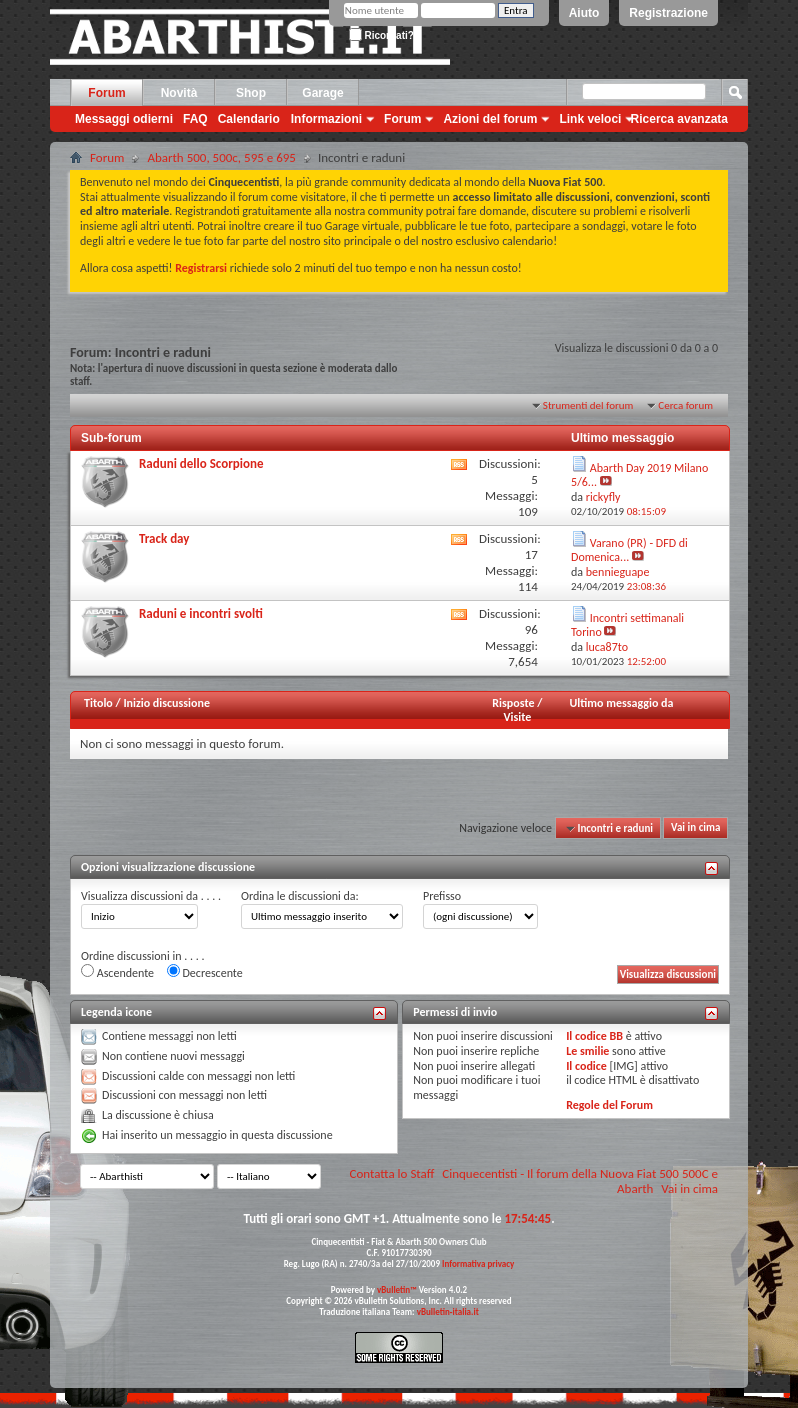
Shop (251, 93)
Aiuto (584, 13)
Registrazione (668, 13)
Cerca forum (685, 405)
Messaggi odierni (124, 119)
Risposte (513, 703)
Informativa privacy (478, 1263)
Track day (164, 538)
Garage (322, 93)
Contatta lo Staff (392, 1173)
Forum (106, 93)
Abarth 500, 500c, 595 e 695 (221, 157)
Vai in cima (695, 828)
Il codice (586, 1066)
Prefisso (442, 896)
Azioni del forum (490, 119)
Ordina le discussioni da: (300, 896)
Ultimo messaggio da (622, 703)
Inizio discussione (166, 703)
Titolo (98, 703)
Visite (517, 717)
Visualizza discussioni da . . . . (151, 896)
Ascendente (117, 972)
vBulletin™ (397, 1289)
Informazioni (326, 119)
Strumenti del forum (588, 405)
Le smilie (587, 1051)
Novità (179, 93)
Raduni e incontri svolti (201, 613)
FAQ (195, 119)
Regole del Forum (609, 1105)
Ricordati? (381, 35)
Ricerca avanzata (679, 119)
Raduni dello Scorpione (201, 463)
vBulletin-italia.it (448, 1311)
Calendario (249, 119)
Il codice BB (594, 1036)
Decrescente (205, 972)
